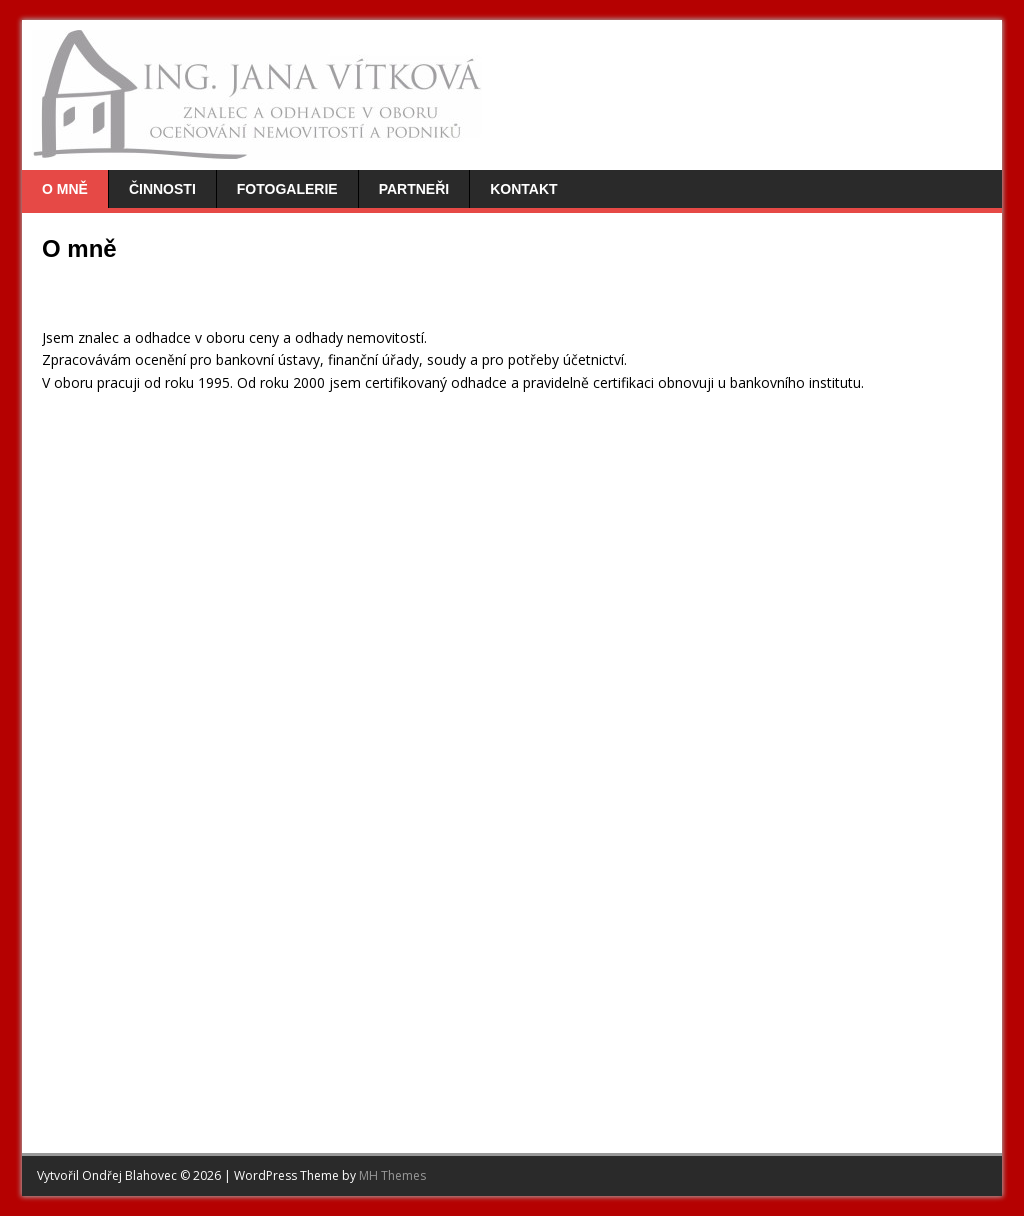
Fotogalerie (287, 189)
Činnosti (162, 189)
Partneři (414, 189)
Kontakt (523, 189)
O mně (65, 189)
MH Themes (392, 1175)
